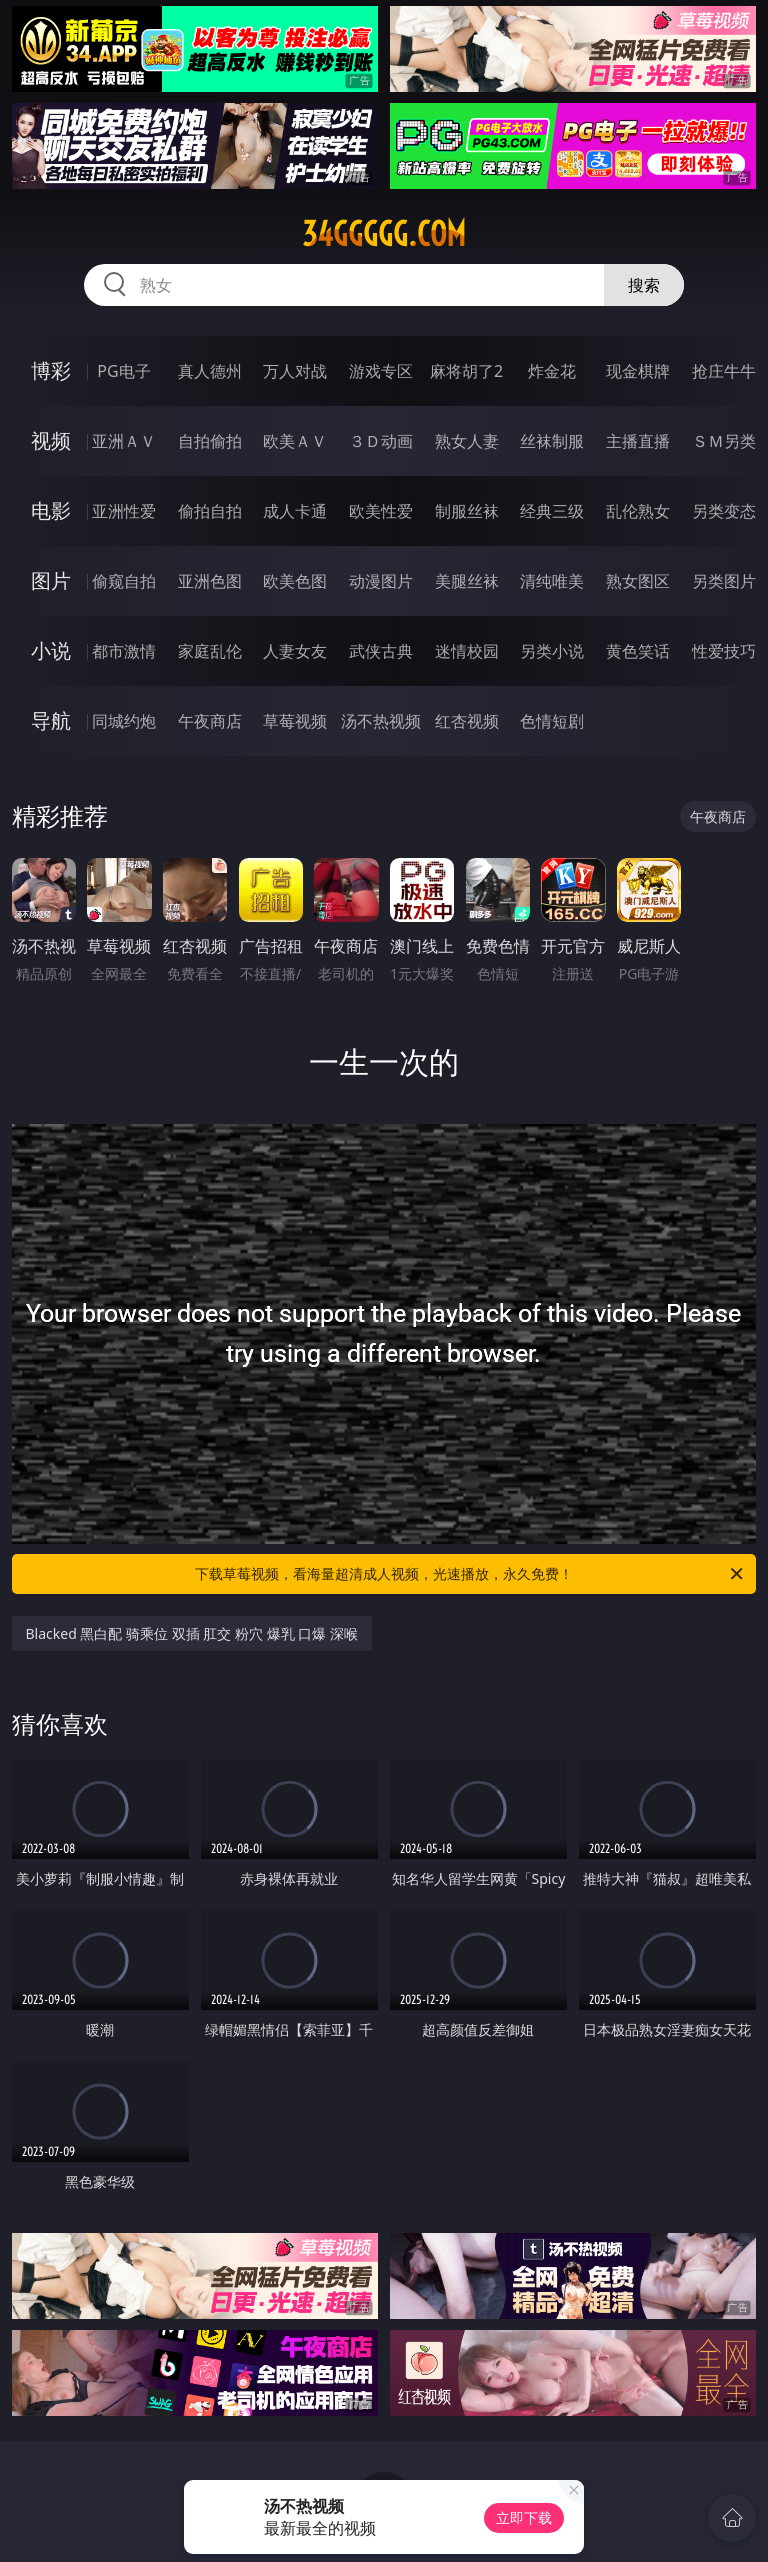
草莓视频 (295, 721)
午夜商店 (210, 721)
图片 (51, 580)
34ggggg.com (384, 234)
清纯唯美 (552, 581)
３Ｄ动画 (381, 441)
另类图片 (724, 581)
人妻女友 (295, 651)
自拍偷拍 (210, 441)
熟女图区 (638, 581)
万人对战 (295, 371)
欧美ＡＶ (295, 441)
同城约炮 (124, 721)
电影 (51, 510)
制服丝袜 (467, 511)
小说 (51, 650)
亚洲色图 (210, 581)
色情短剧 (552, 721)
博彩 (51, 370)
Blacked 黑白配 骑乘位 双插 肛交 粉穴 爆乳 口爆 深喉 (192, 1633)
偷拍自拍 (210, 511)
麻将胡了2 (466, 371)
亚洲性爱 (124, 511)
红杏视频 (467, 721)
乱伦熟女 (638, 511)
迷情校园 (467, 651)
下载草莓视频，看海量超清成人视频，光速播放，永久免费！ (470, 1574)
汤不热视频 (381, 721)
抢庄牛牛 (724, 371)
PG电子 (123, 371)
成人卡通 (295, 511)
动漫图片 (381, 581)
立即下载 (524, 2517)
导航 (51, 720)
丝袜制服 (552, 441)
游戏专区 (381, 371)
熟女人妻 (467, 441)
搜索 (644, 285)
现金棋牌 (638, 371)
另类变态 (724, 511)
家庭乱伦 (210, 651)
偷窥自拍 (124, 581)
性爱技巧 (724, 651)
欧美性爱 (381, 511)
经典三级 (552, 511)
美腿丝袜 (467, 581)
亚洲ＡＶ (124, 441)
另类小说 (552, 651)
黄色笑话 (638, 651)
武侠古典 (381, 651)
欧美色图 (295, 581)
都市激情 (124, 651)
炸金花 (552, 371)
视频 (51, 440)
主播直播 (638, 441)
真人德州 (210, 371)
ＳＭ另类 (724, 441)
